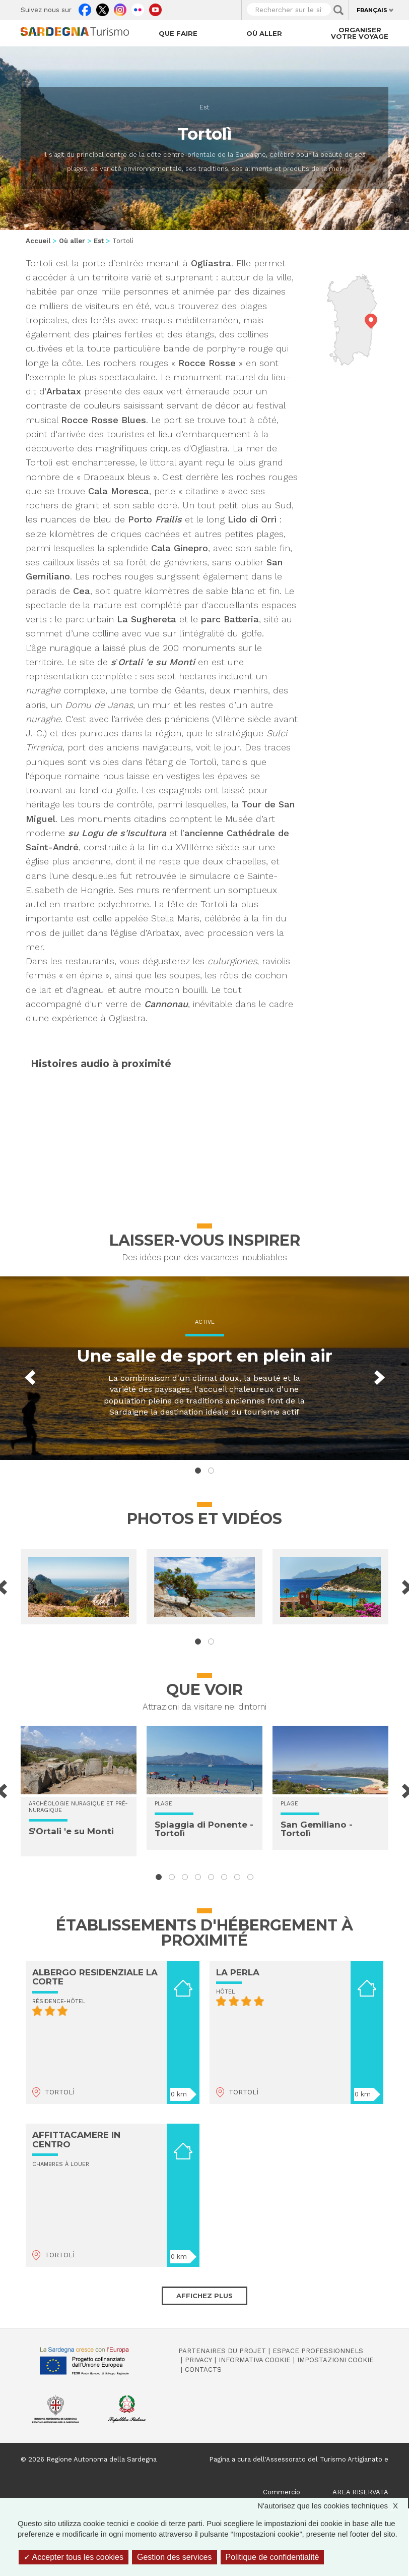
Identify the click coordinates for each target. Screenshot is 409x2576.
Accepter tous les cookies (73, 2557)
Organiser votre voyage (359, 33)
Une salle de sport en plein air (204, 1355)
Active (205, 1322)
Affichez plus (204, 2296)
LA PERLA (237, 1972)
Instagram (120, 7)
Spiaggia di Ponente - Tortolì (204, 1829)
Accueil (38, 241)
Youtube (155, 7)
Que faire (178, 33)
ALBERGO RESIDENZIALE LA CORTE (95, 1977)
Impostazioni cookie (335, 2360)
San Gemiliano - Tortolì (317, 1829)
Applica (338, 10)
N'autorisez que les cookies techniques (332, 2505)
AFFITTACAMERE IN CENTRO (76, 2139)
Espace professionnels (317, 2351)
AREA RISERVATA (360, 2492)
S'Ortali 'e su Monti (71, 1831)
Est (204, 107)
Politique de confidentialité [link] (272, 2557)
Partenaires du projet (222, 2351)
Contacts (203, 2369)
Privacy (198, 2360)
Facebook (85, 7)
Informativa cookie (255, 2360)
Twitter (102, 7)
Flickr (137, 7)
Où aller (264, 33)
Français (372, 10)
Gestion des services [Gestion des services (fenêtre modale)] (174, 2557)
